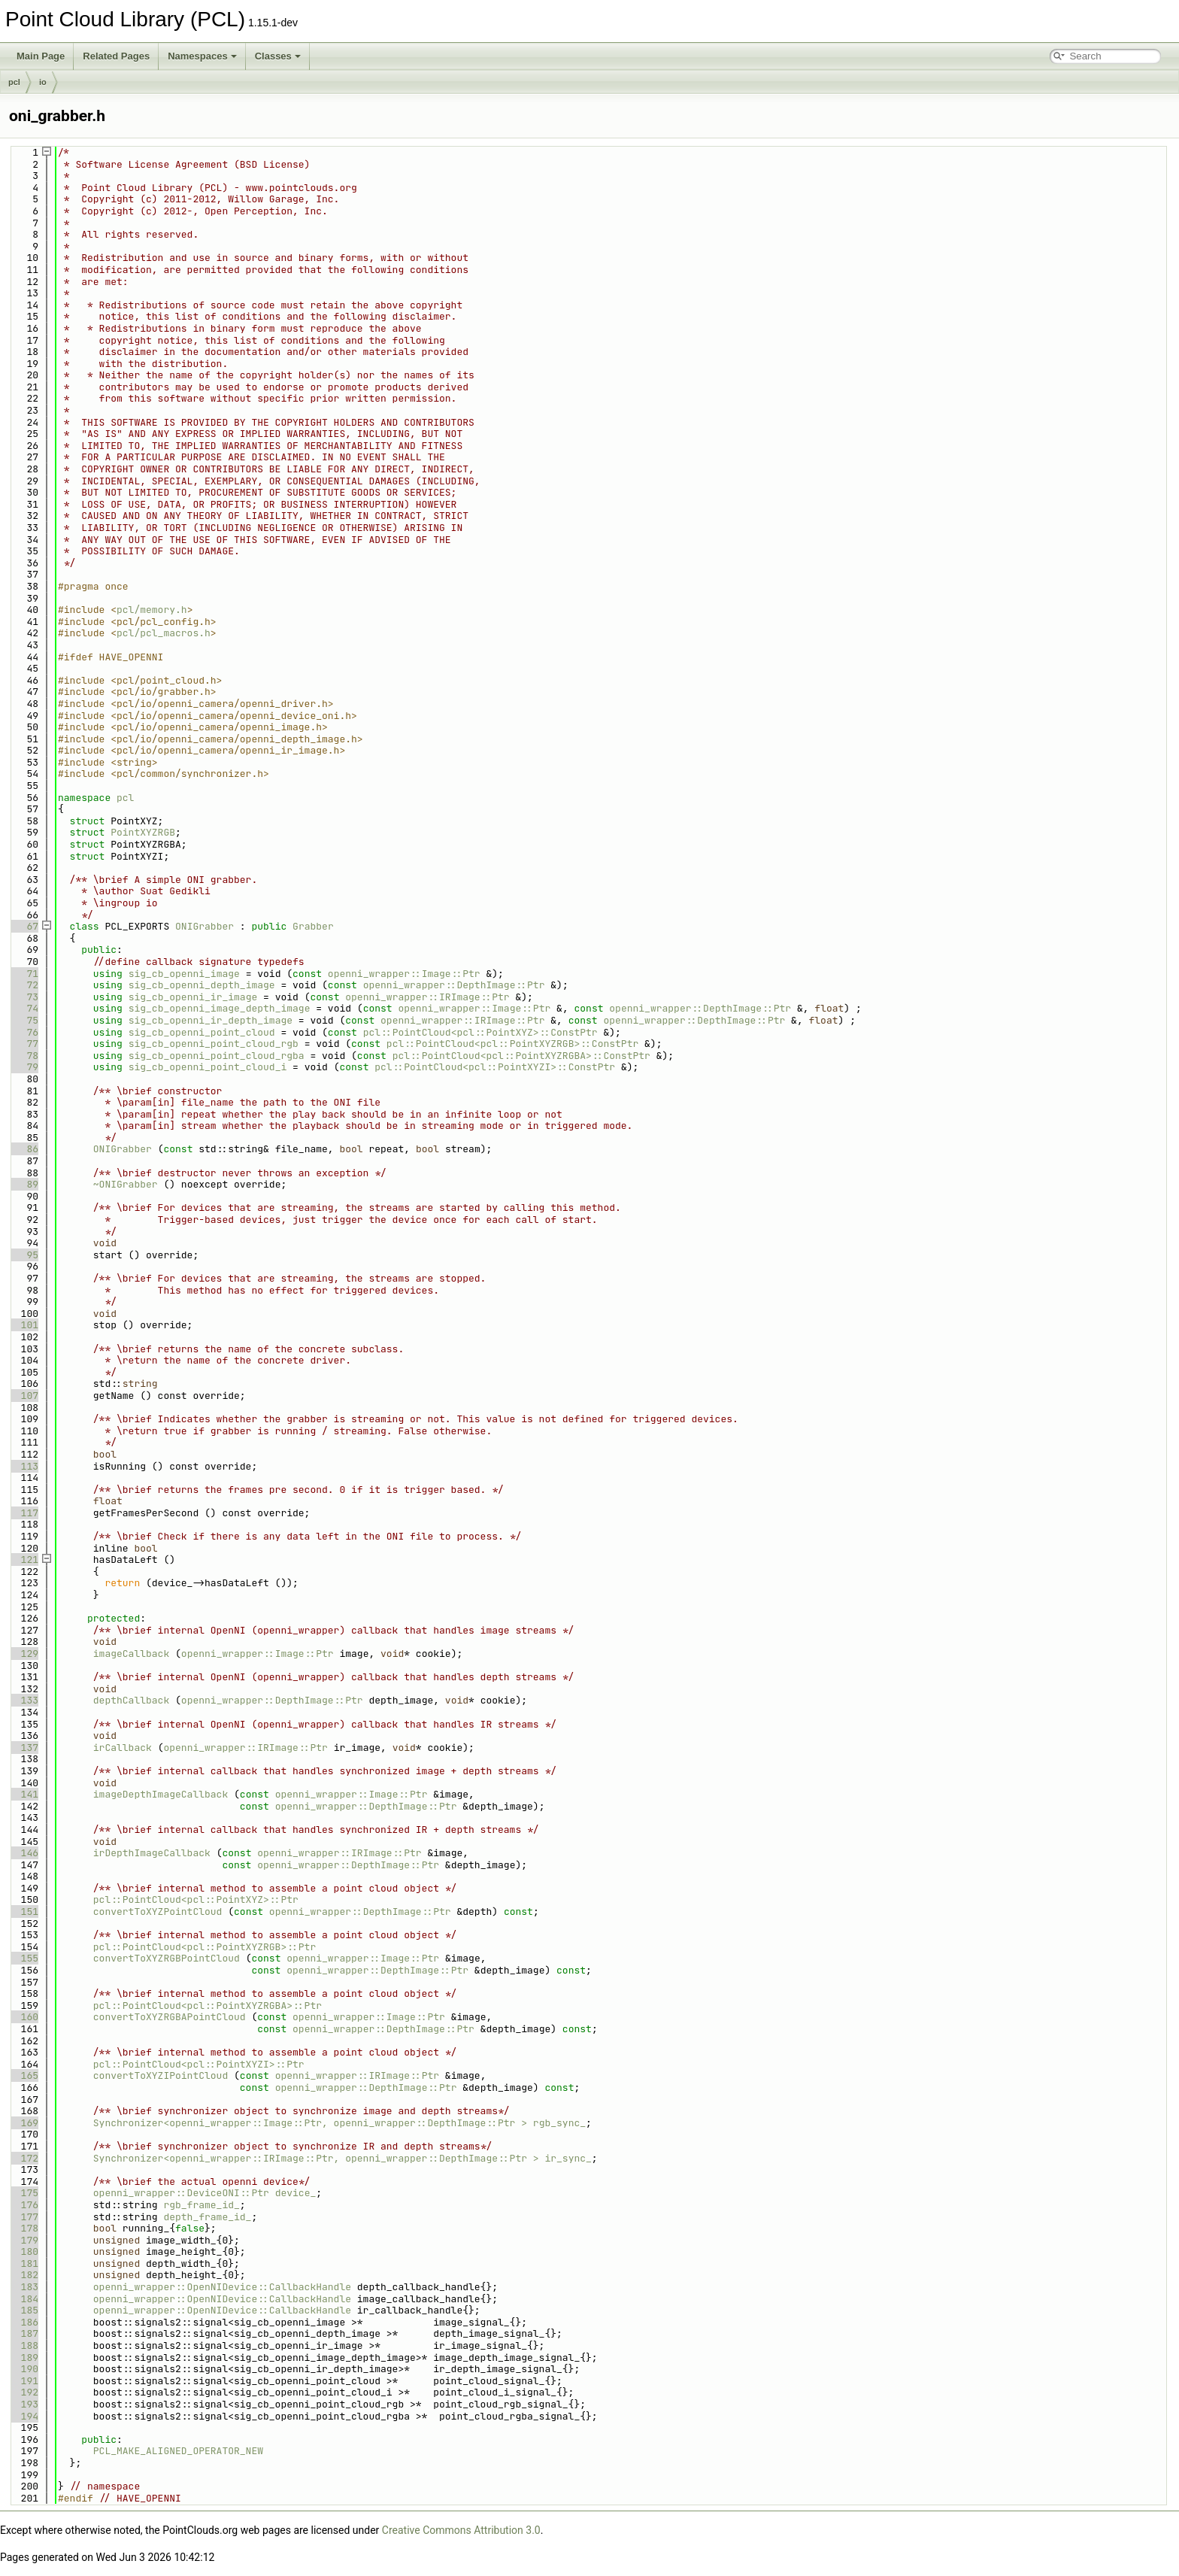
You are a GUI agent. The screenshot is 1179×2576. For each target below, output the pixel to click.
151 (23, 1911)
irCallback (122, 1747)
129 (23, 1653)
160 (23, 2016)
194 (23, 2416)
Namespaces (202, 56)
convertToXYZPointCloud (158, 1911)
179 (23, 2240)
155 (23, 1958)
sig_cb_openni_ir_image (193, 997)
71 (23, 973)
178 (23, 2228)
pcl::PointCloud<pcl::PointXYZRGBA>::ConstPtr (521, 1055)
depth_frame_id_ (207, 2216)
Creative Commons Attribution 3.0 (461, 2530)
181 (23, 2263)
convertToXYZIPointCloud (160, 2075)
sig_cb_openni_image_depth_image (220, 1008)
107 (23, 1395)
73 (23, 997)
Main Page (41, 56)
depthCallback (131, 1700)
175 (23, 2192)
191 (23, 2380)
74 (23, 1008)
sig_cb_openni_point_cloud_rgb (214, 1043)
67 (23, 926)
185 (23, 2310)
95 (23, 1255)
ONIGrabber (204, 926)
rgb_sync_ (559, 2122)
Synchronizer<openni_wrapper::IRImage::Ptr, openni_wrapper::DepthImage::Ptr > (316, 2158)
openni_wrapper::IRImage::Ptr (427, 997)
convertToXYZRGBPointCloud (166, 1958)
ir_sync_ (567, 2158)
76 (23, 1032)
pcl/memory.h (152, 609)
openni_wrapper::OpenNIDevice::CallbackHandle (222, 2286)
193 (23, 2404)
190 (23, 2368)
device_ (296, 2192)
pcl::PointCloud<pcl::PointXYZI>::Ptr (199, 2064)
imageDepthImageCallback (160, 1794)
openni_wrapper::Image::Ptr (404, 973)
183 (23, 2286)
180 (23, 2251)
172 (23, 2158)
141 (23, 1794)
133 (23, 1700)
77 (23, 1043)
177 (23, 2216)
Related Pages (116, 56)
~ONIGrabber (125, 1184)
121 (23, 1559)
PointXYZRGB (143, 832)
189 (23, 2357)
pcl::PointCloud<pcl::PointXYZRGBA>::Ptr (207, 2005)
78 (23, 1055)
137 (23, 1747)
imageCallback (131, 1653)
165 (23, 2075)
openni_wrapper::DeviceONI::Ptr (181, 2192)
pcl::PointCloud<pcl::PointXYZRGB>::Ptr (204, 1946)
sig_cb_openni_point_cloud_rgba (217, 1055)
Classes (278, 56)
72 (23, 985)
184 (23, 2298)
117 (23, 1512)
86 (23, 1148)
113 (23, 1466)
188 (23, 2345)
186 (23, 2322)
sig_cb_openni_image (184, 973)
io (43, 81)
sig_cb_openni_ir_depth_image (210, 1020)
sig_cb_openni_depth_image (202, 985)
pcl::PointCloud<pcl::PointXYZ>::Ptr (196, 1899)
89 (23, 1184)
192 (23, 2392)
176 (23, 2204)
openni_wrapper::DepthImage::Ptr (454, 985)
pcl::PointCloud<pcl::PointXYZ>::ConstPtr (480, 1032)
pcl (14, 81)
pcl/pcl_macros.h (164, 633)
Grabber (313, 926)
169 (23, 2122)
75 (23, 1020)
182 (23, 2274)
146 (23, 1852)
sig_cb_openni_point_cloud (202, 1032)
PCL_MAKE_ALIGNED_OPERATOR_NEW (178, 2450)
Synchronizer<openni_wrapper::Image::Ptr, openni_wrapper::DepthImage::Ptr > (310, 2122)
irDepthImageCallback (152, 1852)
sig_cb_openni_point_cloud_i (208, 1066)
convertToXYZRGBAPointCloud (169, 2016)
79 (23, 1066)
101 (23, 1324)
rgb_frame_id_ (201, 2204)
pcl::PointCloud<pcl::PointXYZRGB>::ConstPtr (512, 1043)
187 (23, 2333)
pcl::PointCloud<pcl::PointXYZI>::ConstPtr (494, 1066)
